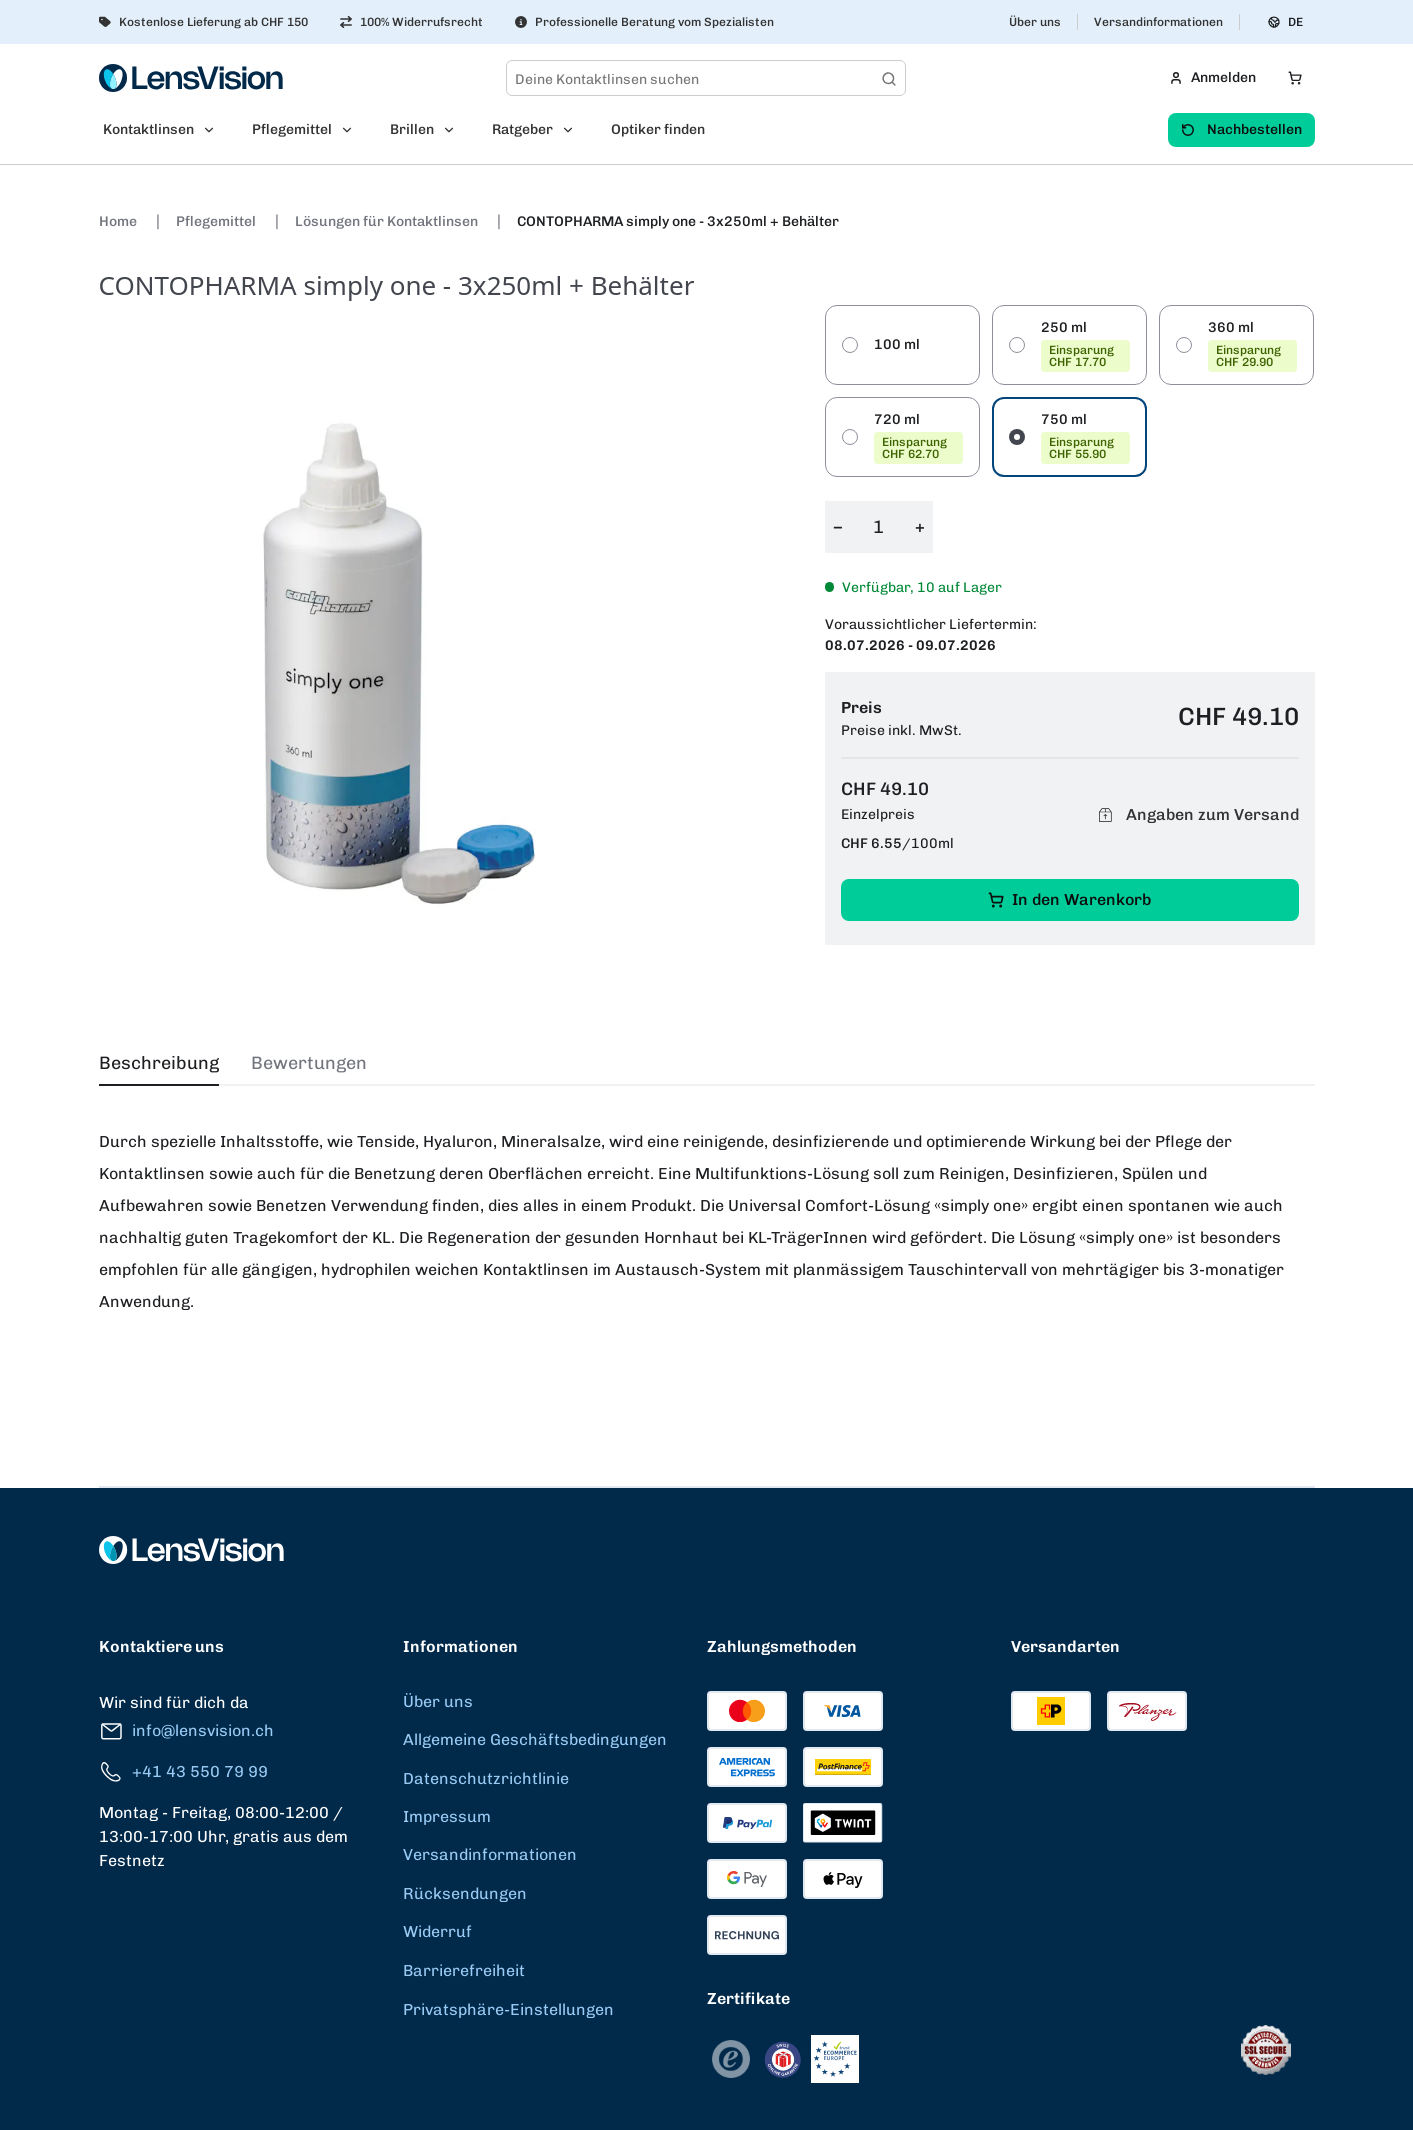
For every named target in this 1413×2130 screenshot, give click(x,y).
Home (119, 221)
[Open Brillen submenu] (455, 130)
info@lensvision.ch (186, 1731)
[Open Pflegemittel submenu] (353, 130)
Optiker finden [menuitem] (658, 129)
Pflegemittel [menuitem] (292, 129)
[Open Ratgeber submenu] (574, 130)
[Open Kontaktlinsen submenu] (215, 130)
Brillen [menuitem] (412, 129)
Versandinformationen (1158, 22)
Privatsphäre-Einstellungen (508, 2009)
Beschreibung (159, 1063)
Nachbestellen (1241, 129)
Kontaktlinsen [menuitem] (148, 129)
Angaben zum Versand (1196, 815)
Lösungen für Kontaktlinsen (388, 221)
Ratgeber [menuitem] (522, 129)
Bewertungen (309, 1063)
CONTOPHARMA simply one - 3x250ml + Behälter (678, 221)
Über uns (1035, 22)
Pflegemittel (217, 221)
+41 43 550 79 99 (183, 1772)
